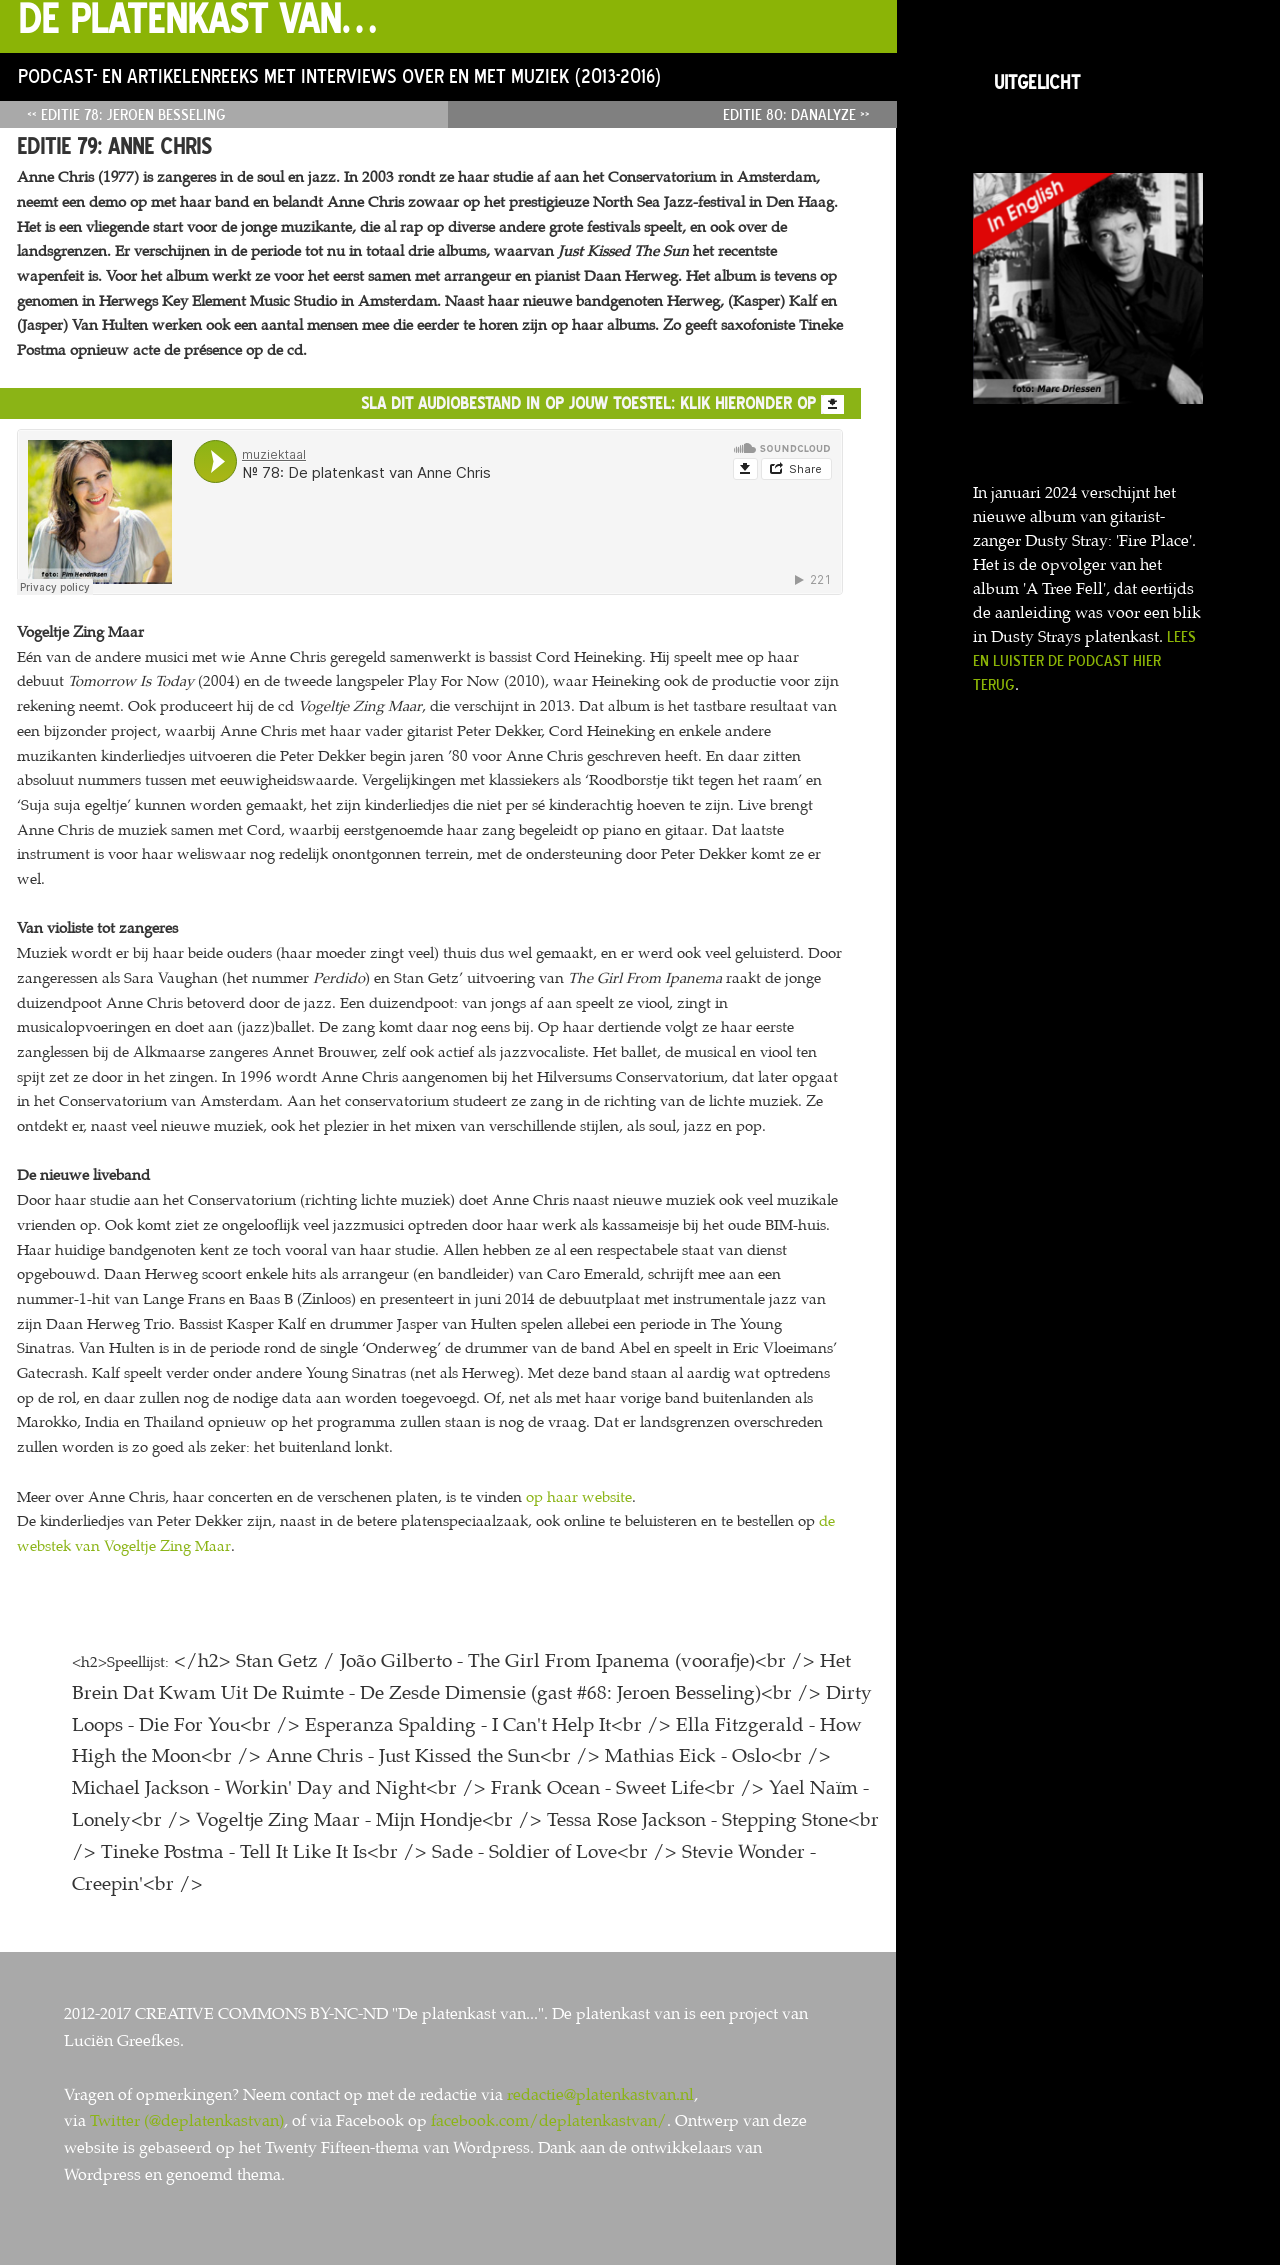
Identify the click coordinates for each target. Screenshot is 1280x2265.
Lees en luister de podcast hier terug (1084, 660)
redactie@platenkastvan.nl (600, 2094)
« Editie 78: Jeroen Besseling (126, 114)
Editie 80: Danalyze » (796, 114)
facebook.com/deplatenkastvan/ (549, 2120)
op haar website (579, 1497)
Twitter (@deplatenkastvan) (187, 2120)
